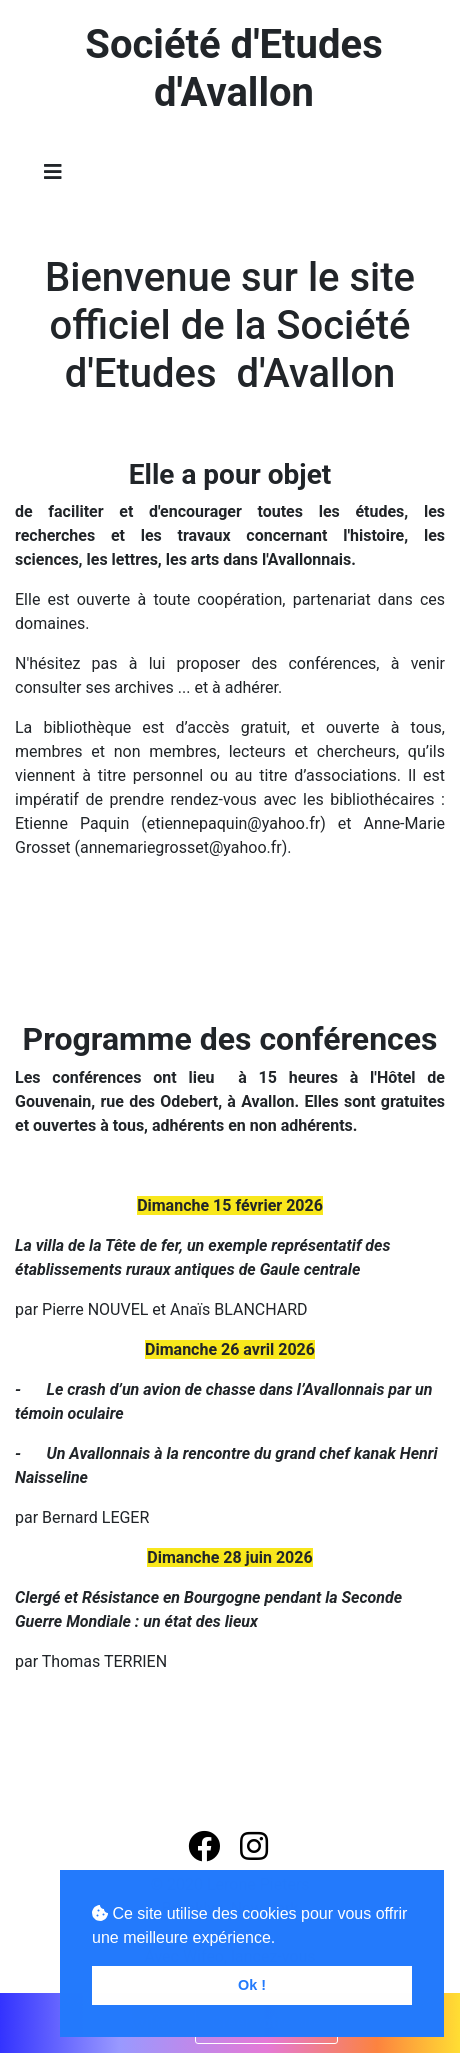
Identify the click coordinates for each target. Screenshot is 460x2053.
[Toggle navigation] (53, 172)
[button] (206, 1847)
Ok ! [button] (252, 1985)
